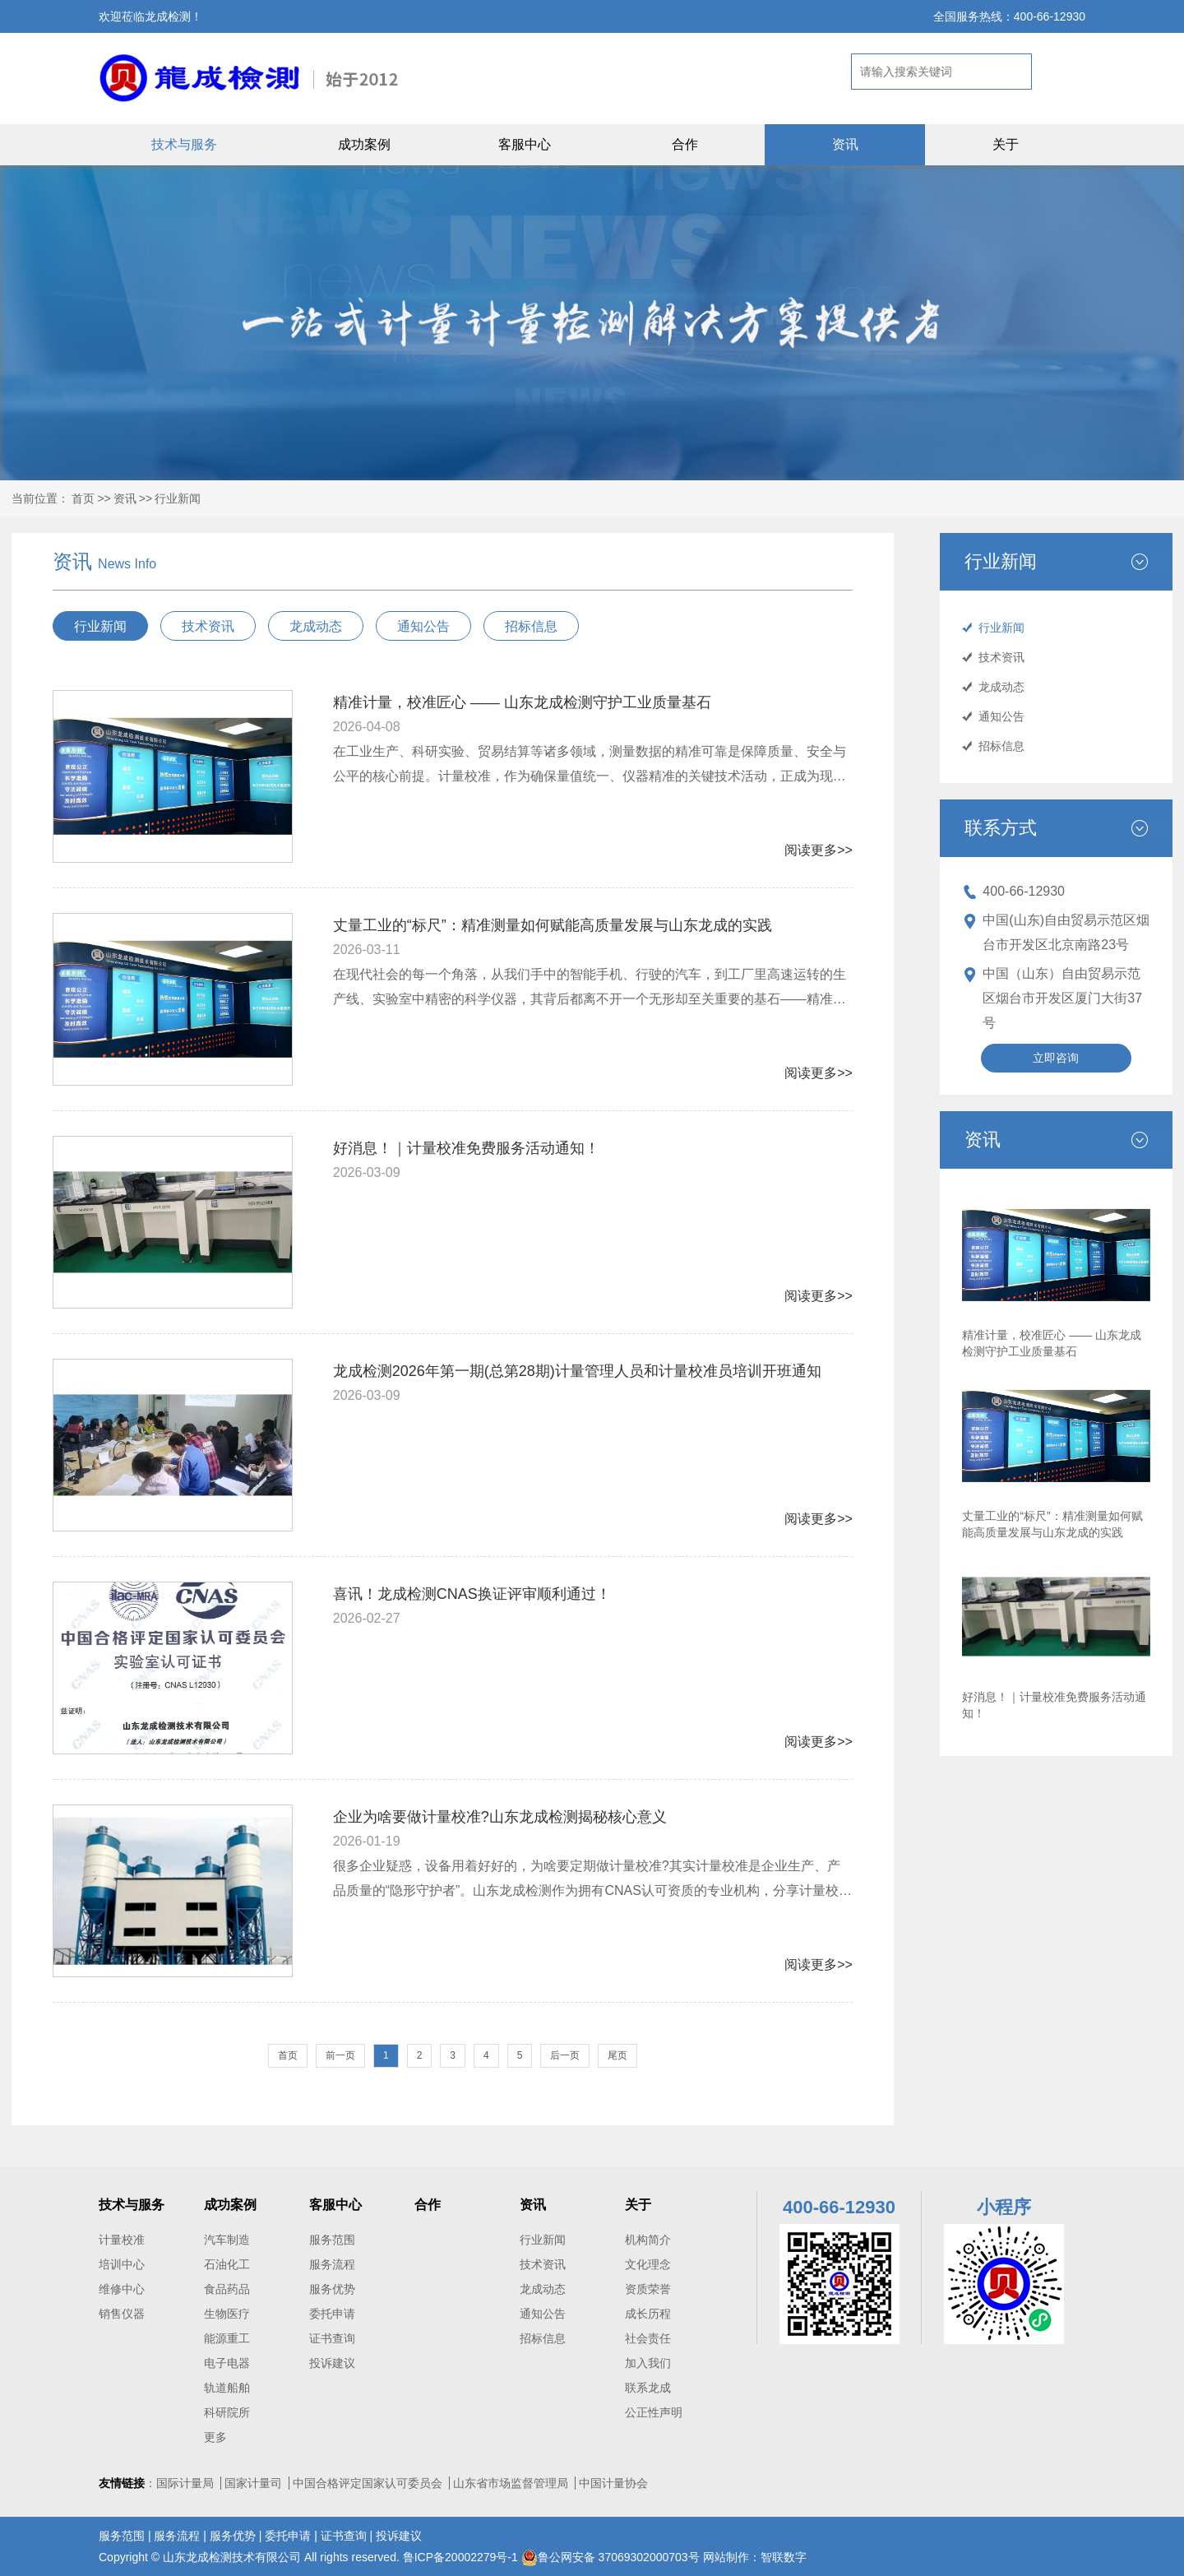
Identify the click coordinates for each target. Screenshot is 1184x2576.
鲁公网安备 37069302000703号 (610, 2557)
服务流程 (332, 2264)
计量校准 (122, 2239)
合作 (685, 144)
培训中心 (122, 2264)
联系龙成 (648, 2387)
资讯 (845, 144)
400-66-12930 (1024, 891)
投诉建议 (332, 2363)
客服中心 (524, 144)
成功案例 (364, 144)
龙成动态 (1001, 686)
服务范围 (332, 2239)
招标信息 (1001, 746)
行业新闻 (178, 498)
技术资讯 (1001, 657)
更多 (215, 2437)
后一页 (565, 2055)
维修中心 (122, 2289)
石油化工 (227, 2264)
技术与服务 (184, 144)
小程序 (1004, 2207)
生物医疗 (227, 2313)
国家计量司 (253, 2483)
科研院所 (227, 2412)
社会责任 (648, 2338)
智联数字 (784, 2557)
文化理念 (648, 2264)
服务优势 (332, 2289)
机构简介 (648, 2239)
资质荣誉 (648, 2289)
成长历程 (648, 2313)
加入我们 (648, 2363)
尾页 (617, 2055)
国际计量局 (185, 2483)
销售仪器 (122, 2313)
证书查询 (332, 2338)
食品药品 (227, 2289)
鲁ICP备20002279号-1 (462, 2557)
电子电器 (227, 2363)
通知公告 (1001, 716)
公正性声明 (653, 2412)
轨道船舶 (227, 2387)
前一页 (340, 2055)
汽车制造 (227, 2239)
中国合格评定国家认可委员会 (367, 2483)
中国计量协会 (613, 2483)
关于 (1005, 144)
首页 (83, 498)
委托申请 (332, 2313)
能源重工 (227, 2338)
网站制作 (726, 2557)
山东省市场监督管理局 (510, 2483)
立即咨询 (1056, 1057)
